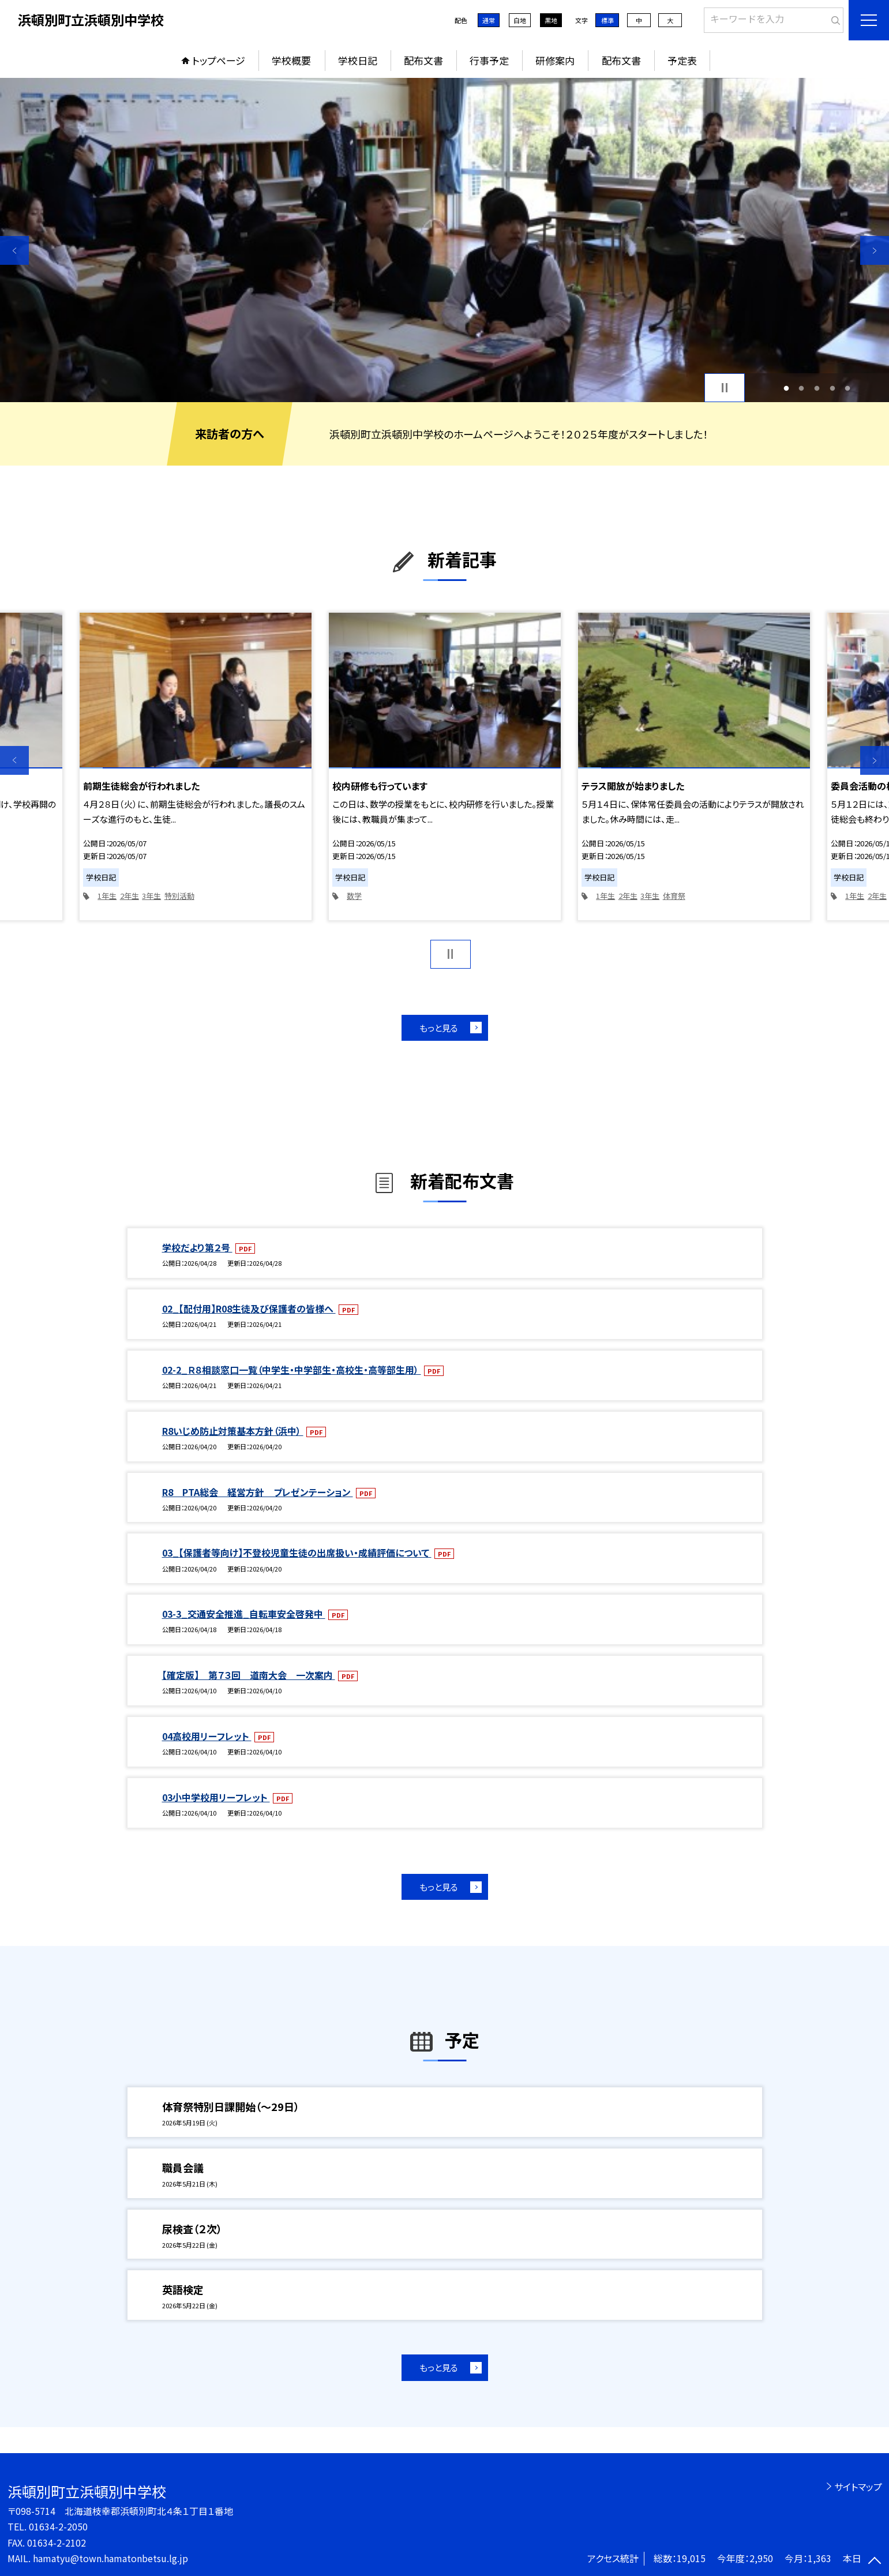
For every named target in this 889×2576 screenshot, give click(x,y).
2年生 (129, 895)
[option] (444, 240)
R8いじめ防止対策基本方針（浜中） (232, 1431)
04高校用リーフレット (207, 1736)
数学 (354, 895)
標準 (607, 20)
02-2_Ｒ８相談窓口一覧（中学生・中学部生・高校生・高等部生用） (291, 1370)
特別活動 (179, 895)
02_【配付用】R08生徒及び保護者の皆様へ (249, 1308)
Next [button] (874, 250)
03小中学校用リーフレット (216, 1797)
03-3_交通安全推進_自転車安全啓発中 (243, 1614)
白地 (519, 20)
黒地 (551, 20)
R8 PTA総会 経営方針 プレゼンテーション (257, 1492)
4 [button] (832, 388)
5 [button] (847, 388)
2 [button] (801, 388)
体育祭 (674, 895)
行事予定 (489, 60)
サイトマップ (858, 2486)
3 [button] (817, 388)
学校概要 (291, 60)
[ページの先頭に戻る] (874, 2561)
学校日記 (357, 60)
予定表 (682, 60)
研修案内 (555, 60)
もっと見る (438, 1028)
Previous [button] (14, 250)
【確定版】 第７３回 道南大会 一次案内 (248, 1675)
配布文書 (423, 60)
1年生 (107, 895)
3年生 (151, 895)
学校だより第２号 (197, 1247)
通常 (488, 20)
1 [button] (786, 388)
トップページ (218, 60)
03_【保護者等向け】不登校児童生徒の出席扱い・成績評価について (297, 1552)
